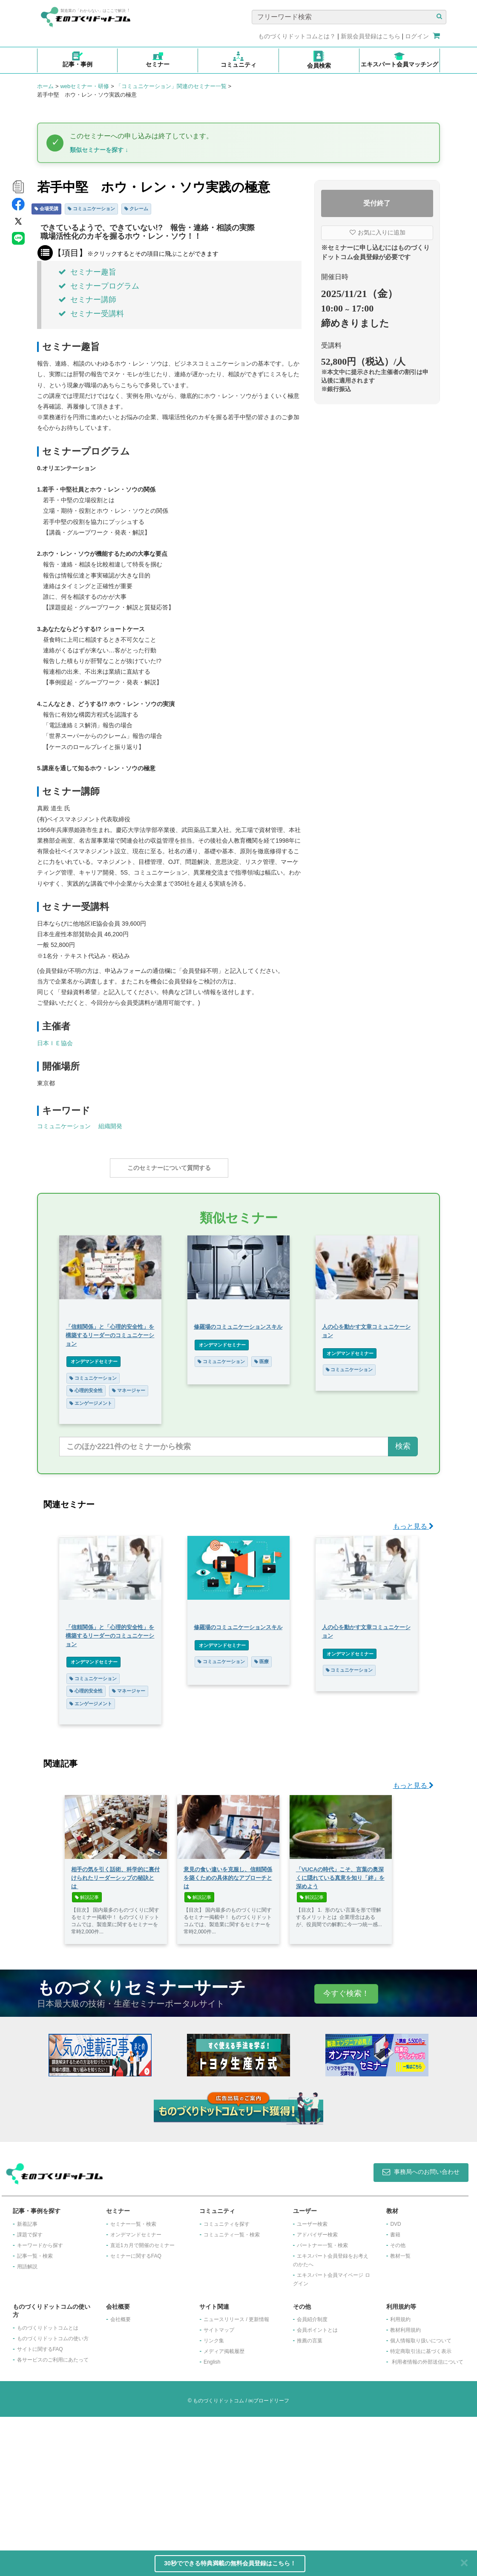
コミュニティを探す (227, 2383)
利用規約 (400, 2479)
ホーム (45, 86)
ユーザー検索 (312, 2383)
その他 (397, 2404)
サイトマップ (219, 2490)
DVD (395, 2383)
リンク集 (214, 2500)
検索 (403, 1605)
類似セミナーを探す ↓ (99, 149)
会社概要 (120, 2479)
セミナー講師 (87, 299)
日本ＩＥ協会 (55, 1043)
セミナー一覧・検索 (133, 2383)
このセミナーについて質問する (169, 1168)
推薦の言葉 (309, 2500)
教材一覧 (400, 2415)
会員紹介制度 (312, 2479)
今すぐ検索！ (346, 2153)
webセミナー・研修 (84, 86)
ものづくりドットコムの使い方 (53, 2498)
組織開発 (110, 1126)
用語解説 (27, 2426)
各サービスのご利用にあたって (53, 2519)
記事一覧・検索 (35, 2415)
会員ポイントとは (317, 2490)
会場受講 (46, 208)
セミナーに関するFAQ (135, 2415)
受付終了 (377, 203)
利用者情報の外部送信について (427, 2522)
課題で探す (30, 2394)
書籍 (395, 2394)
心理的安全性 (149, 1386)
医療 (326, 1357)
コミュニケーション (91, 208)
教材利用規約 (405, 2490)
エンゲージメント (154, 1398)
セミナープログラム (98, 286)
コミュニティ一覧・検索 (232, 2394)
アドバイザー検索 (317, 2394)
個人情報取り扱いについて (420, 2500)
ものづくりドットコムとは (47, 2487)
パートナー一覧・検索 (322, 2404)
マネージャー (192, 1386)
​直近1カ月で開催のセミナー (142, 2404)
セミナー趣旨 (87, 272)
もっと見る (413, 1686)
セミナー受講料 (91, 313)
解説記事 (87, 2056)
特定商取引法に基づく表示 (420, 2511)
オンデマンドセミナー (157, 1357)
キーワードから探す (40, 2404)
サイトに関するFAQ (40, 2509)
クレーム (136, 208)
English (212, 2522)
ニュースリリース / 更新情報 (236, 2479)
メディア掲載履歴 (224, 2511)
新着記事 (27, 2383)
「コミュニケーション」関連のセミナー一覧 (171, 86)
